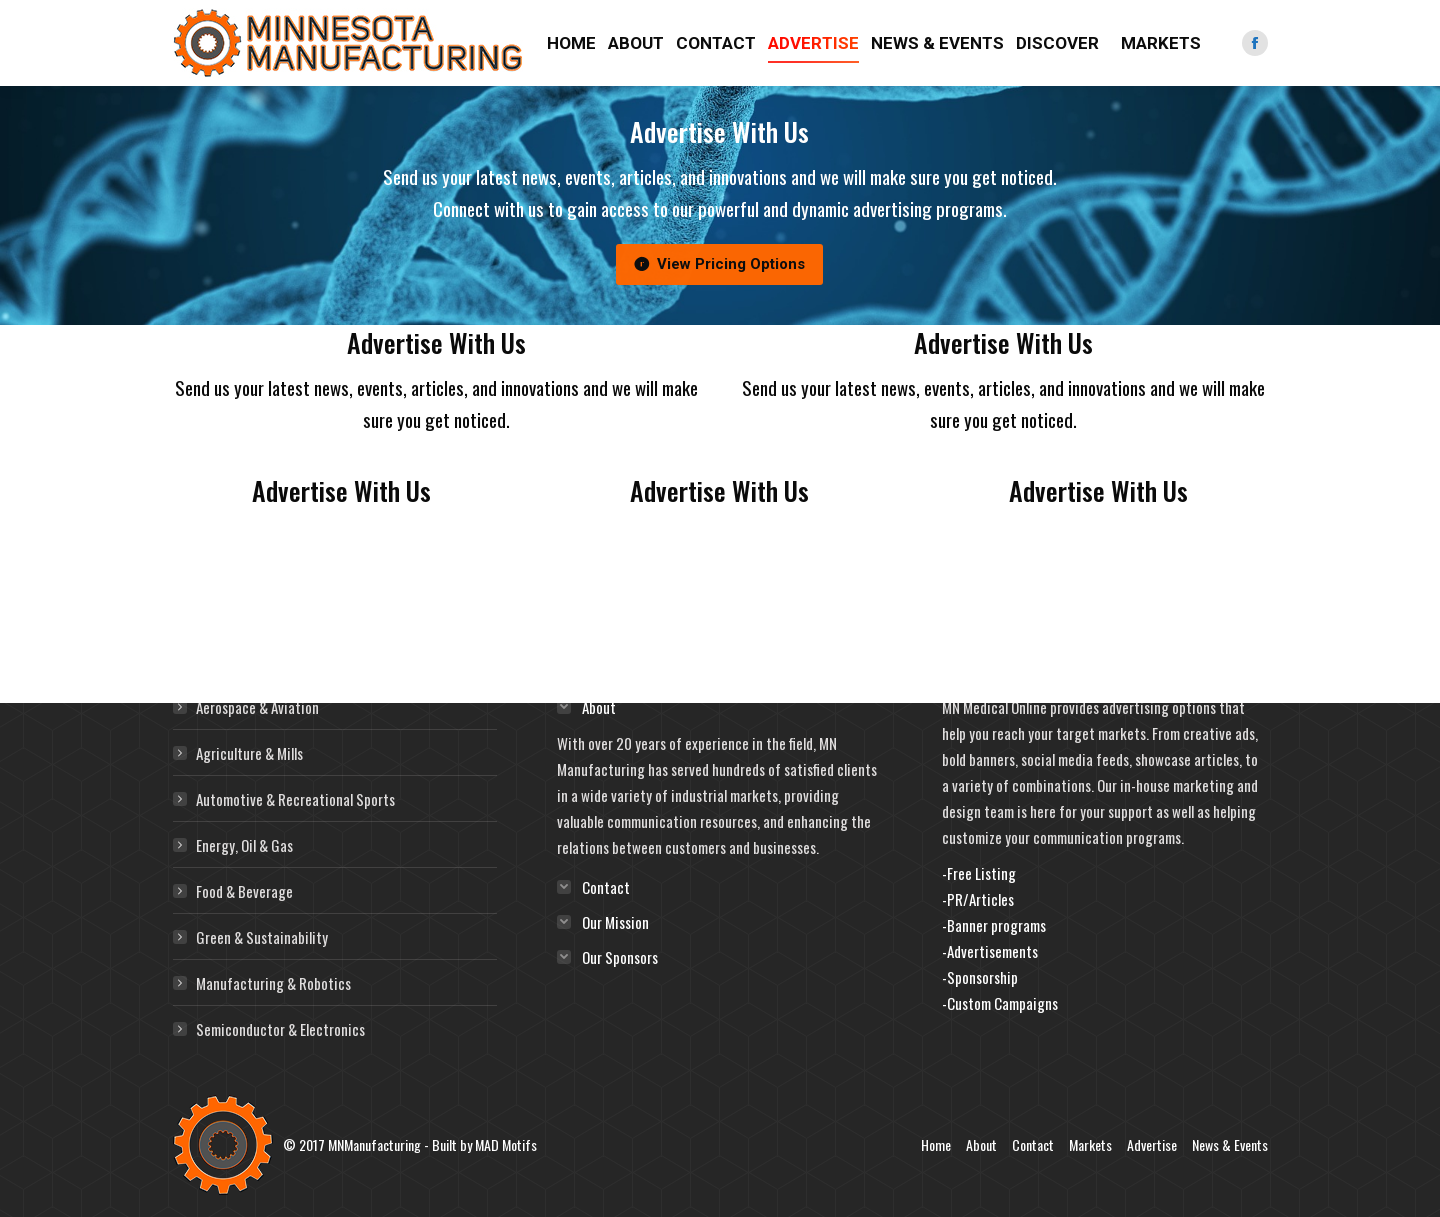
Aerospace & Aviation (257, 707)
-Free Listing (979, 873)
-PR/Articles (978, 899)
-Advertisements (990, 951)
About (981, 1144)
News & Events (1230, 1144)
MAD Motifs (506, 1144)
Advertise (1152, 1144)
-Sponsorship (980, 977)
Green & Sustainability (262, 937)
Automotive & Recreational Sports (295, 799)
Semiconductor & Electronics (280, 1029)
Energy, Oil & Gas (244, 845)
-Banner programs (994, 925)
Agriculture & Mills (249, 753)
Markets (1090, 1144)
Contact (1033, 1144)
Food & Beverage (244, 891)
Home (936, 1144)
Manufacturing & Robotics (273, 983)
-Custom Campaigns (1000, 1003)
